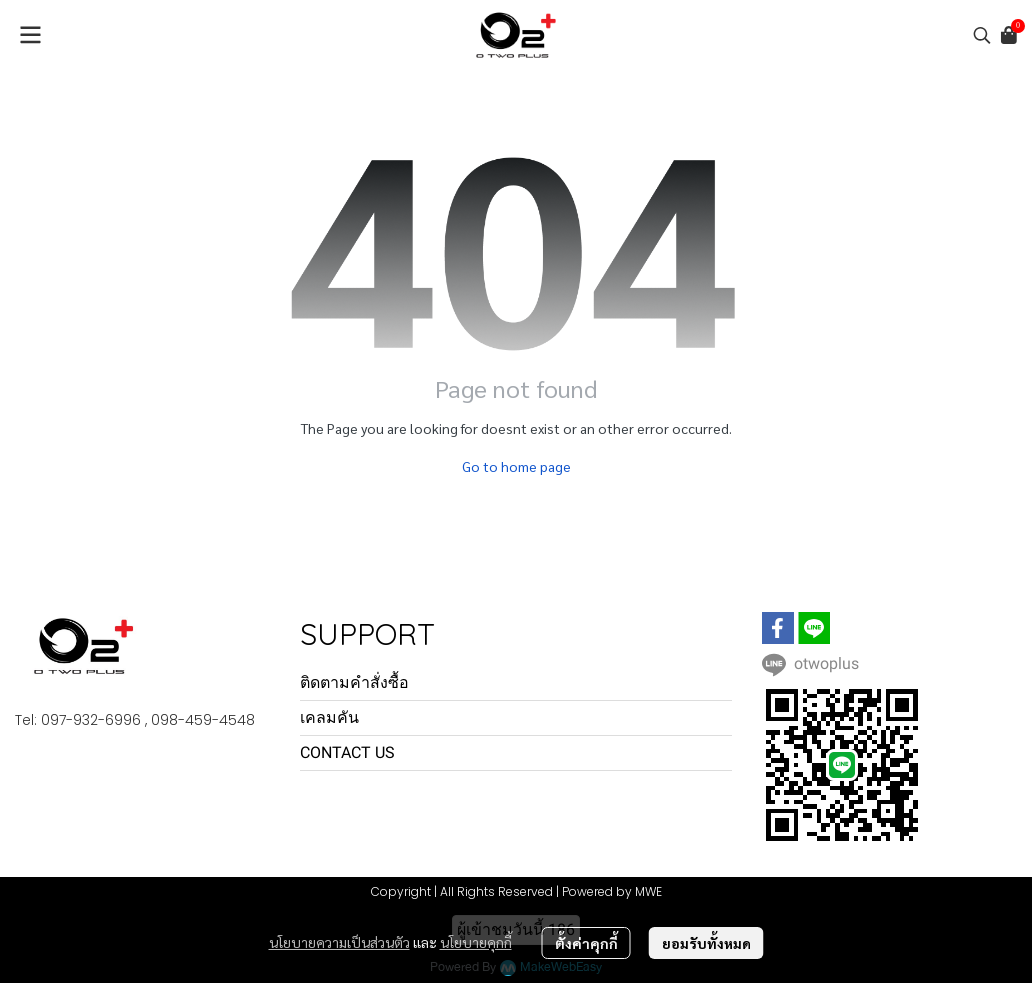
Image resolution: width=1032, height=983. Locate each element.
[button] (982, 35)
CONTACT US (347, 752)
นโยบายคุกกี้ (476, 942)
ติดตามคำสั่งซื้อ (354, 682)
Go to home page (516, 466)
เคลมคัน (329, 717)
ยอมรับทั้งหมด (706, 943)
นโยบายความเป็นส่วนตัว (339, 942)
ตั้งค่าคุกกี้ (586, 943)
